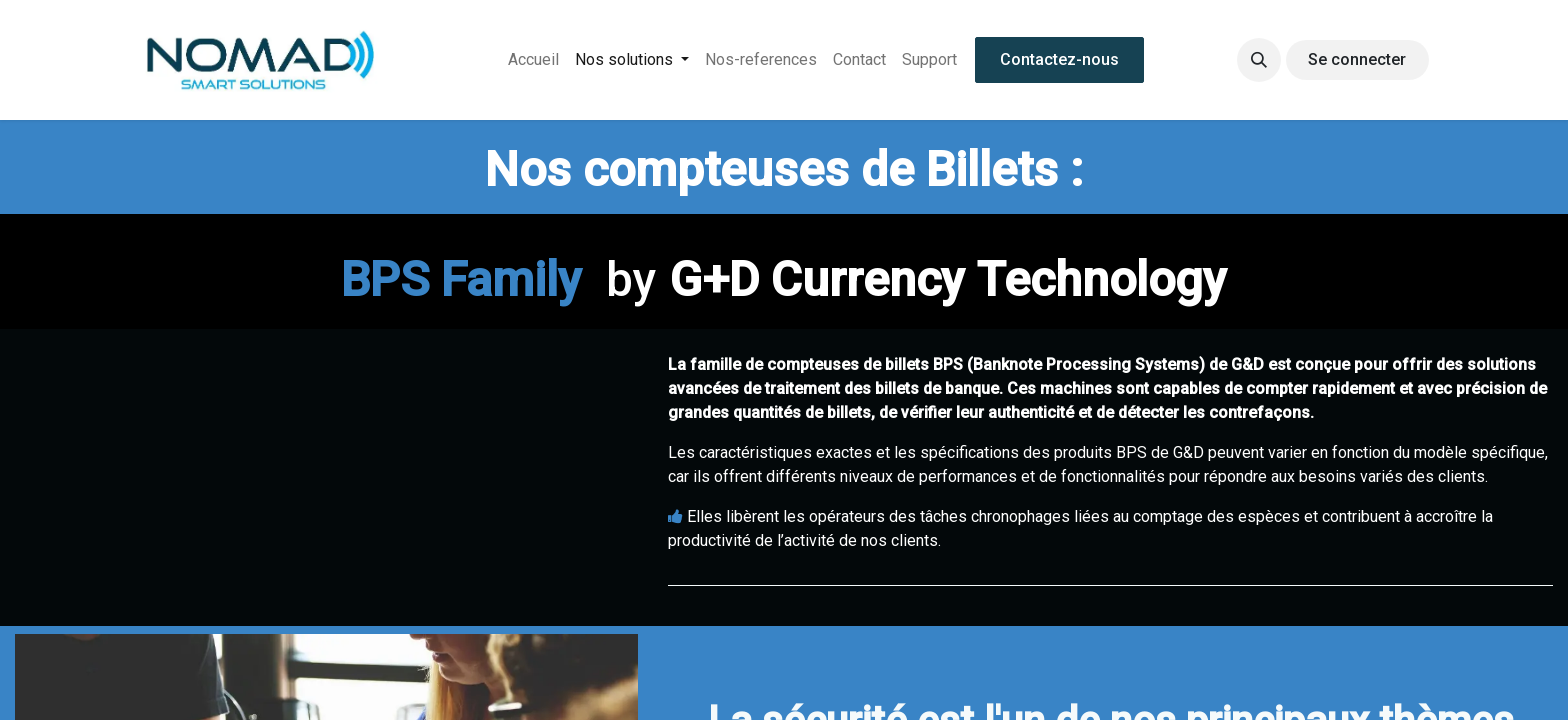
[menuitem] (533, 60)
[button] (1259, 60)
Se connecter (1357, 59)
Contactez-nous (1059, 59)
